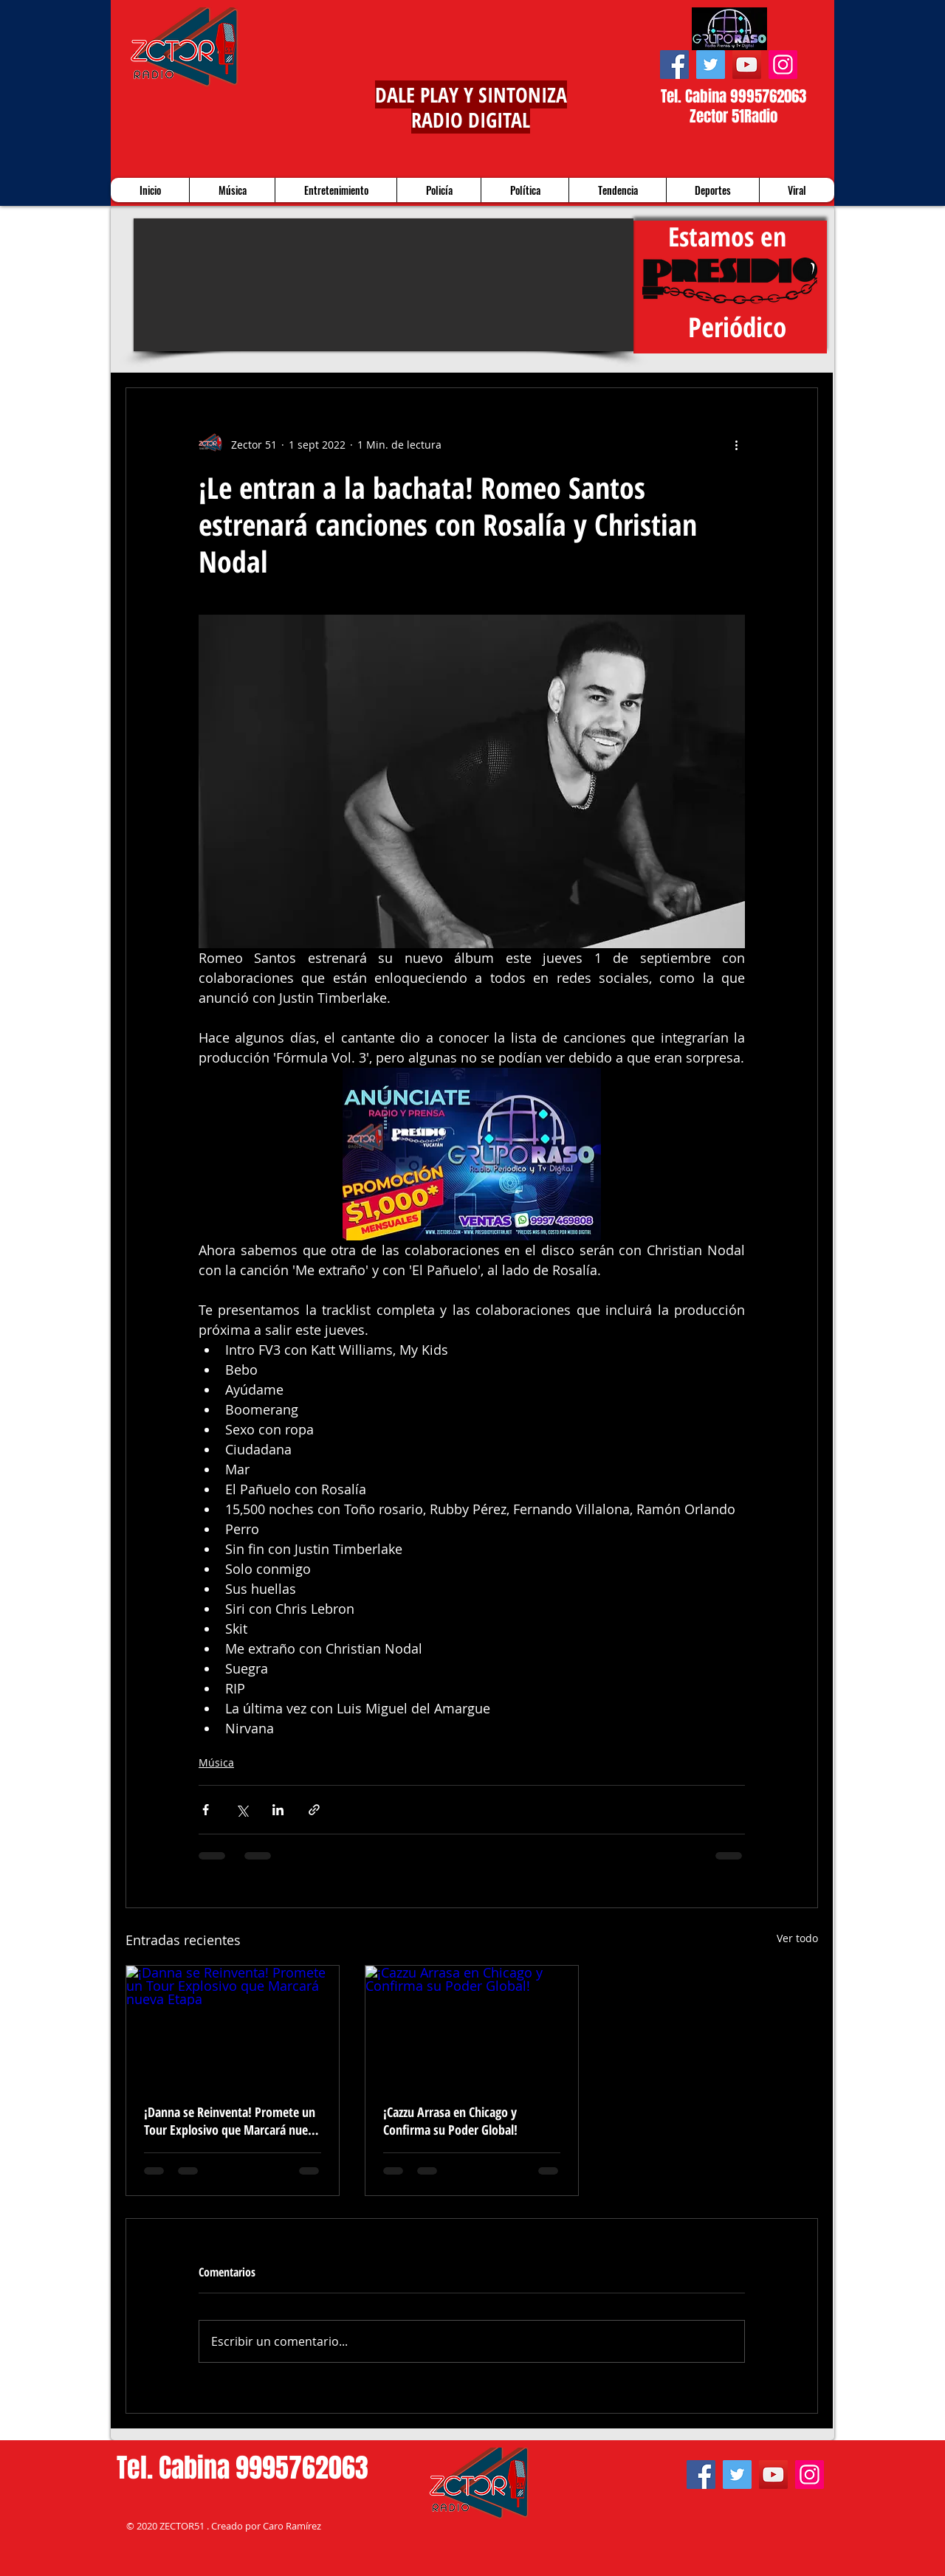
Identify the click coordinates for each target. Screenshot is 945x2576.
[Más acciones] (736, 444)
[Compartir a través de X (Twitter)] (242, 1810)
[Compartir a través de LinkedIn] (278, 1810)
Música (216, 1762)
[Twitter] (710, 64)
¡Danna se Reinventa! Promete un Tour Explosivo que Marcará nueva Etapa (232, 2120)
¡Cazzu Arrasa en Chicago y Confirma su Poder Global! (450, 2120)
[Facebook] (674, 64)
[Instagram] (783, 64)
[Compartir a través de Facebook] (206, 1810)
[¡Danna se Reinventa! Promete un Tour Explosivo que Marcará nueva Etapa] (232, 2025)
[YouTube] (746, 64)
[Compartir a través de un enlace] (314, 1810)
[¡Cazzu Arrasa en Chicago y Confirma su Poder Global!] (471, 2025)
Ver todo (797, 1938)
